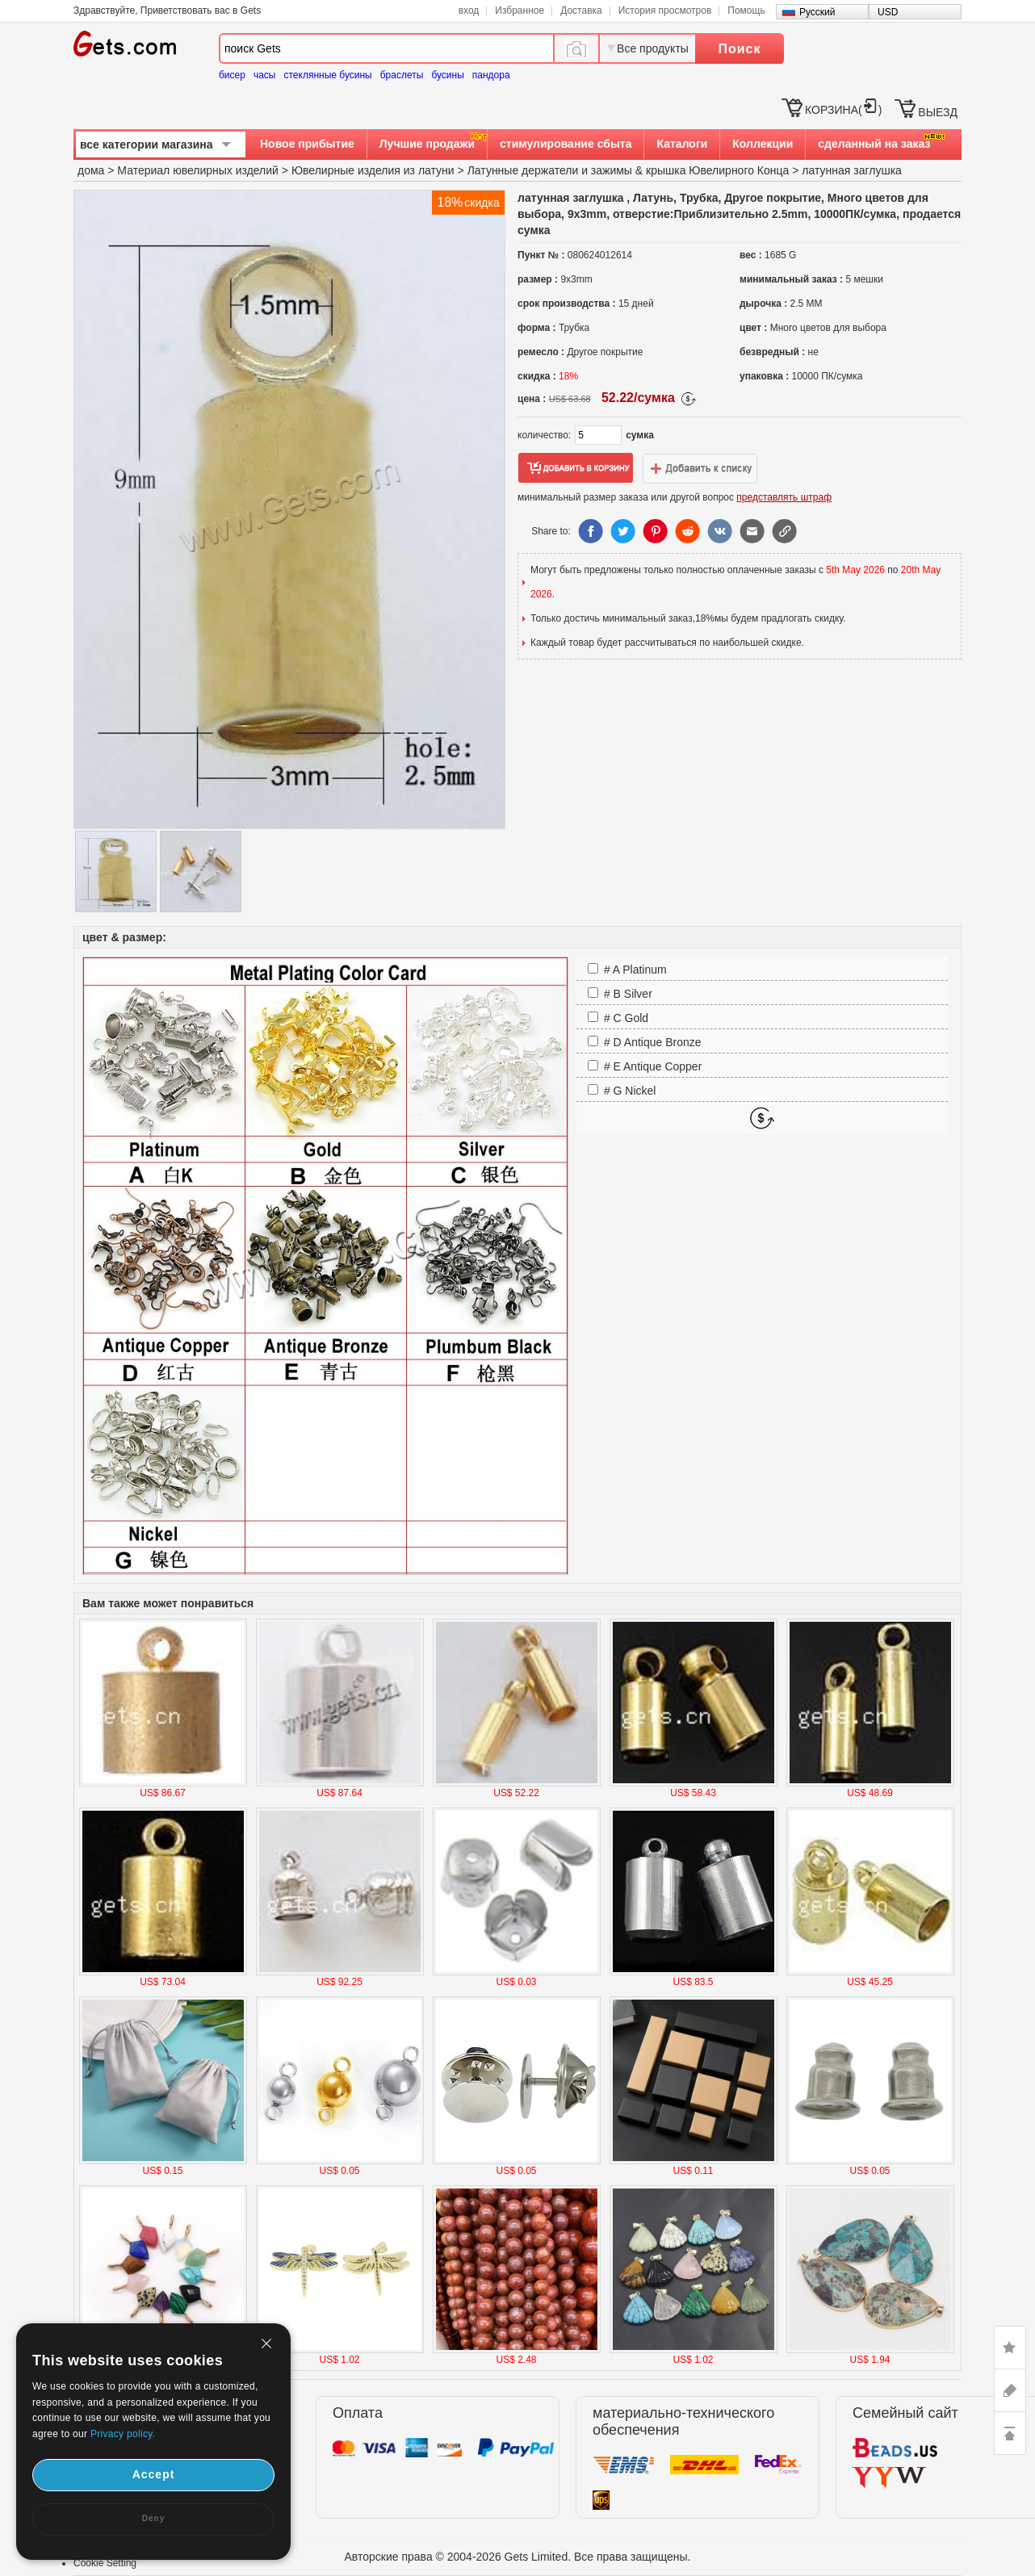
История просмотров (665, 10)
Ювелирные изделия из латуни (373, 170)
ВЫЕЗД (937, 112)
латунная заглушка (852, 170)
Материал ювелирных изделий (199, 170)
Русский (817, 12)
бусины (447, 75)
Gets (124, 44)
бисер (232, 75)
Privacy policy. (122, 2434)
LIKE (1010, 2348)
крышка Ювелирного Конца (717, 170)
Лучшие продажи (427, 143)
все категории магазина (146, 144)
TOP (1010, 2433)
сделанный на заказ (874, 143)
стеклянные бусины (328, 75)
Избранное (519, 10)
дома (91, 170)
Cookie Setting (104, 2563)
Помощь (746, 10)
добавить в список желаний (700, 468)
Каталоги (681, 143)
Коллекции (762, 143)
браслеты (402, 75)
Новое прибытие (307, 143)
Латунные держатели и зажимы (549, 170)
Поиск (739, 49)
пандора (491, 75)
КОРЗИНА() (843, 109)
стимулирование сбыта (565, 143)
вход (469, 10)
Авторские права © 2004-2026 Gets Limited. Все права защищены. (518, 2556)
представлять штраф (784, 497)
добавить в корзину (576, 468)
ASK (1010, 2390)
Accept (153, 2474)
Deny (153, 2518)
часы (265, 75)
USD (888, 12)
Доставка (581, 10)
